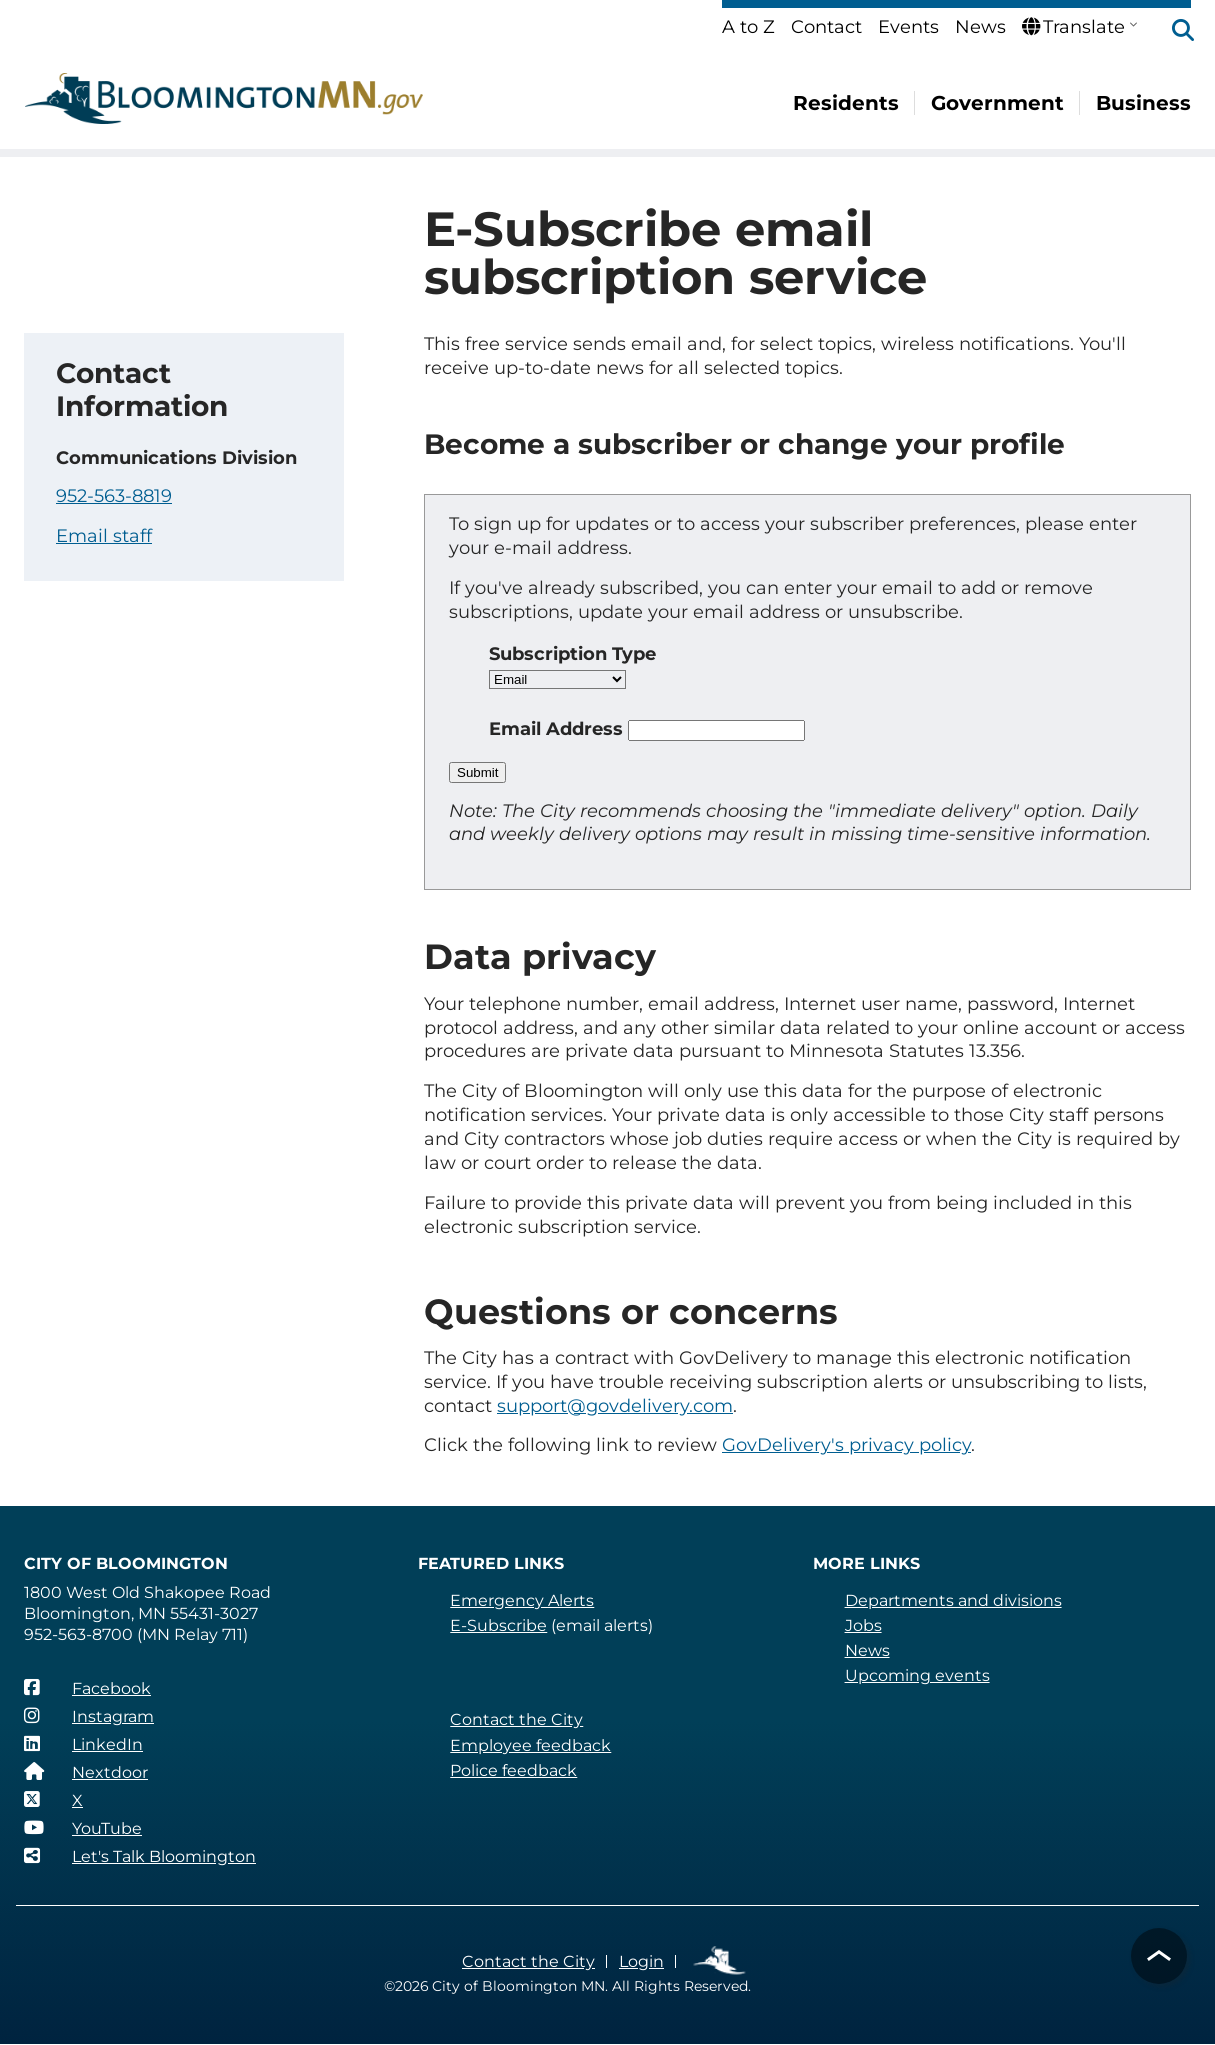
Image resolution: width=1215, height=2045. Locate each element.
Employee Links (718, 1961)
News (981, 27)
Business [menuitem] (1144, 103)
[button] (1173, 32)
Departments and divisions (953, 1600)
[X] (53, 1800)
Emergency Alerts (521, 1600)
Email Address (556, 729)
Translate (1073, 27)
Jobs (863, 1625)
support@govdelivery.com (615, 1406)
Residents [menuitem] (851, 103)
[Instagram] (89, 1716)
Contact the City (514, 1719)
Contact (828, 27)
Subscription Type (574, 654)
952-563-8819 (114, 496)
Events (910, 27)
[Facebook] (87, 1688)
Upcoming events (916, 1675)
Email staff (103, 536)
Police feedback (513, 1770)
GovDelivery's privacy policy (842, 1445)
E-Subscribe (498, 1625)
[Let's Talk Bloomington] (139, 1856)
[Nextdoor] (85, 1772)
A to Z (750, 27)
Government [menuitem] (999, 103)
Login (639, 1961)
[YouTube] (83, 1828)
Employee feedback (529, 1745)
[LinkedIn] (83, 1744)
